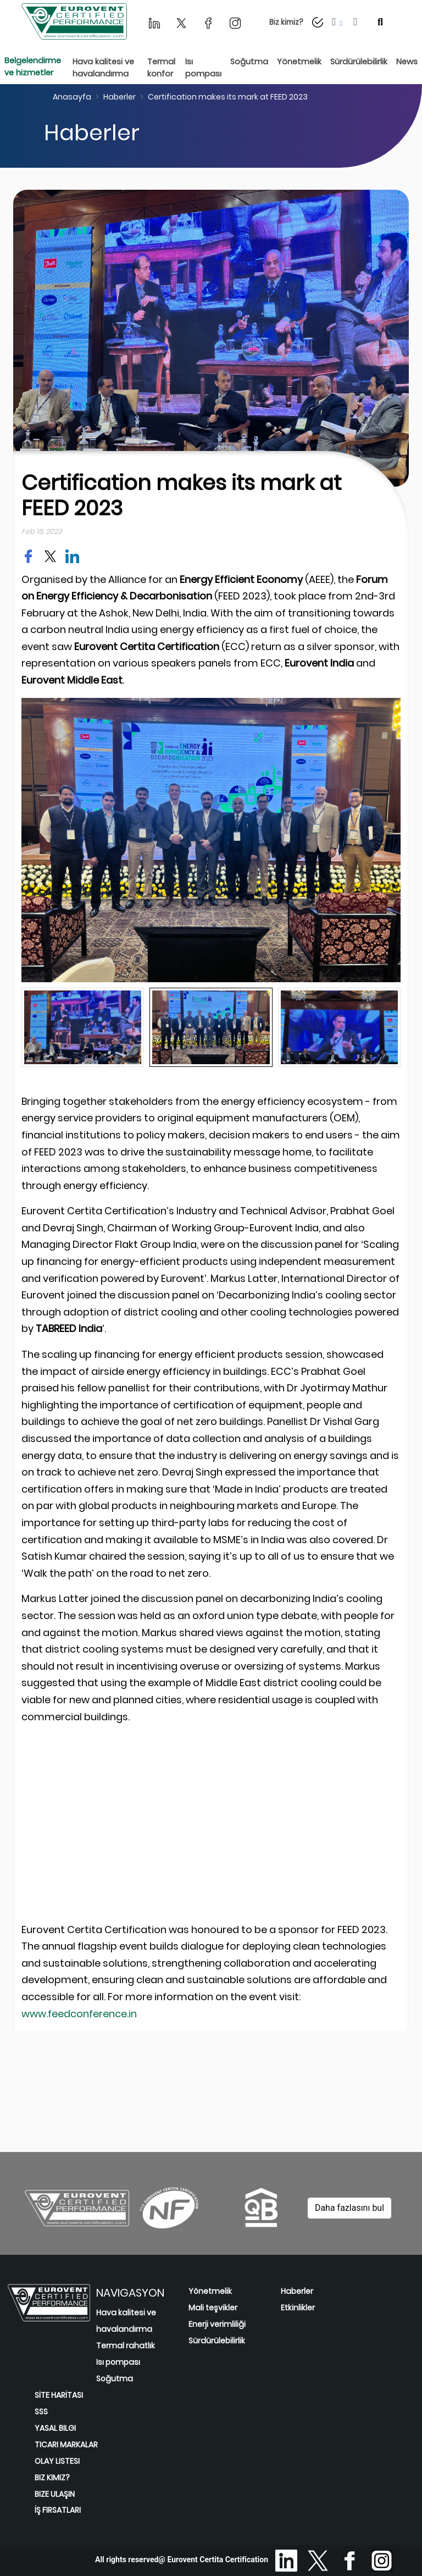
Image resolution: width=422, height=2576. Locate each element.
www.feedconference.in (79, 2014)
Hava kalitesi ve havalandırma (126, 2321)
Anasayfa (72, 96)
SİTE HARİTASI (59, 2395)
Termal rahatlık (125, 2345)
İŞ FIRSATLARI (58, 2510)
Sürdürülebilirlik (216, 2340)
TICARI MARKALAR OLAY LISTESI (66, 2453)
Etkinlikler (298, 2307)
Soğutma (114, 2378)
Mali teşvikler (212, 2307)
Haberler (119, 96)
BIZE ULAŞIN (55, 2494)
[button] (338, 22)
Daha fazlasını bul (349, 2208)
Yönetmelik (210, 2291)
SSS (41, 2411)
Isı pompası (118, 2362)
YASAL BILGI (55, 2428)
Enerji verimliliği (217, 2324)
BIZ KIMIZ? (52, 2477)
